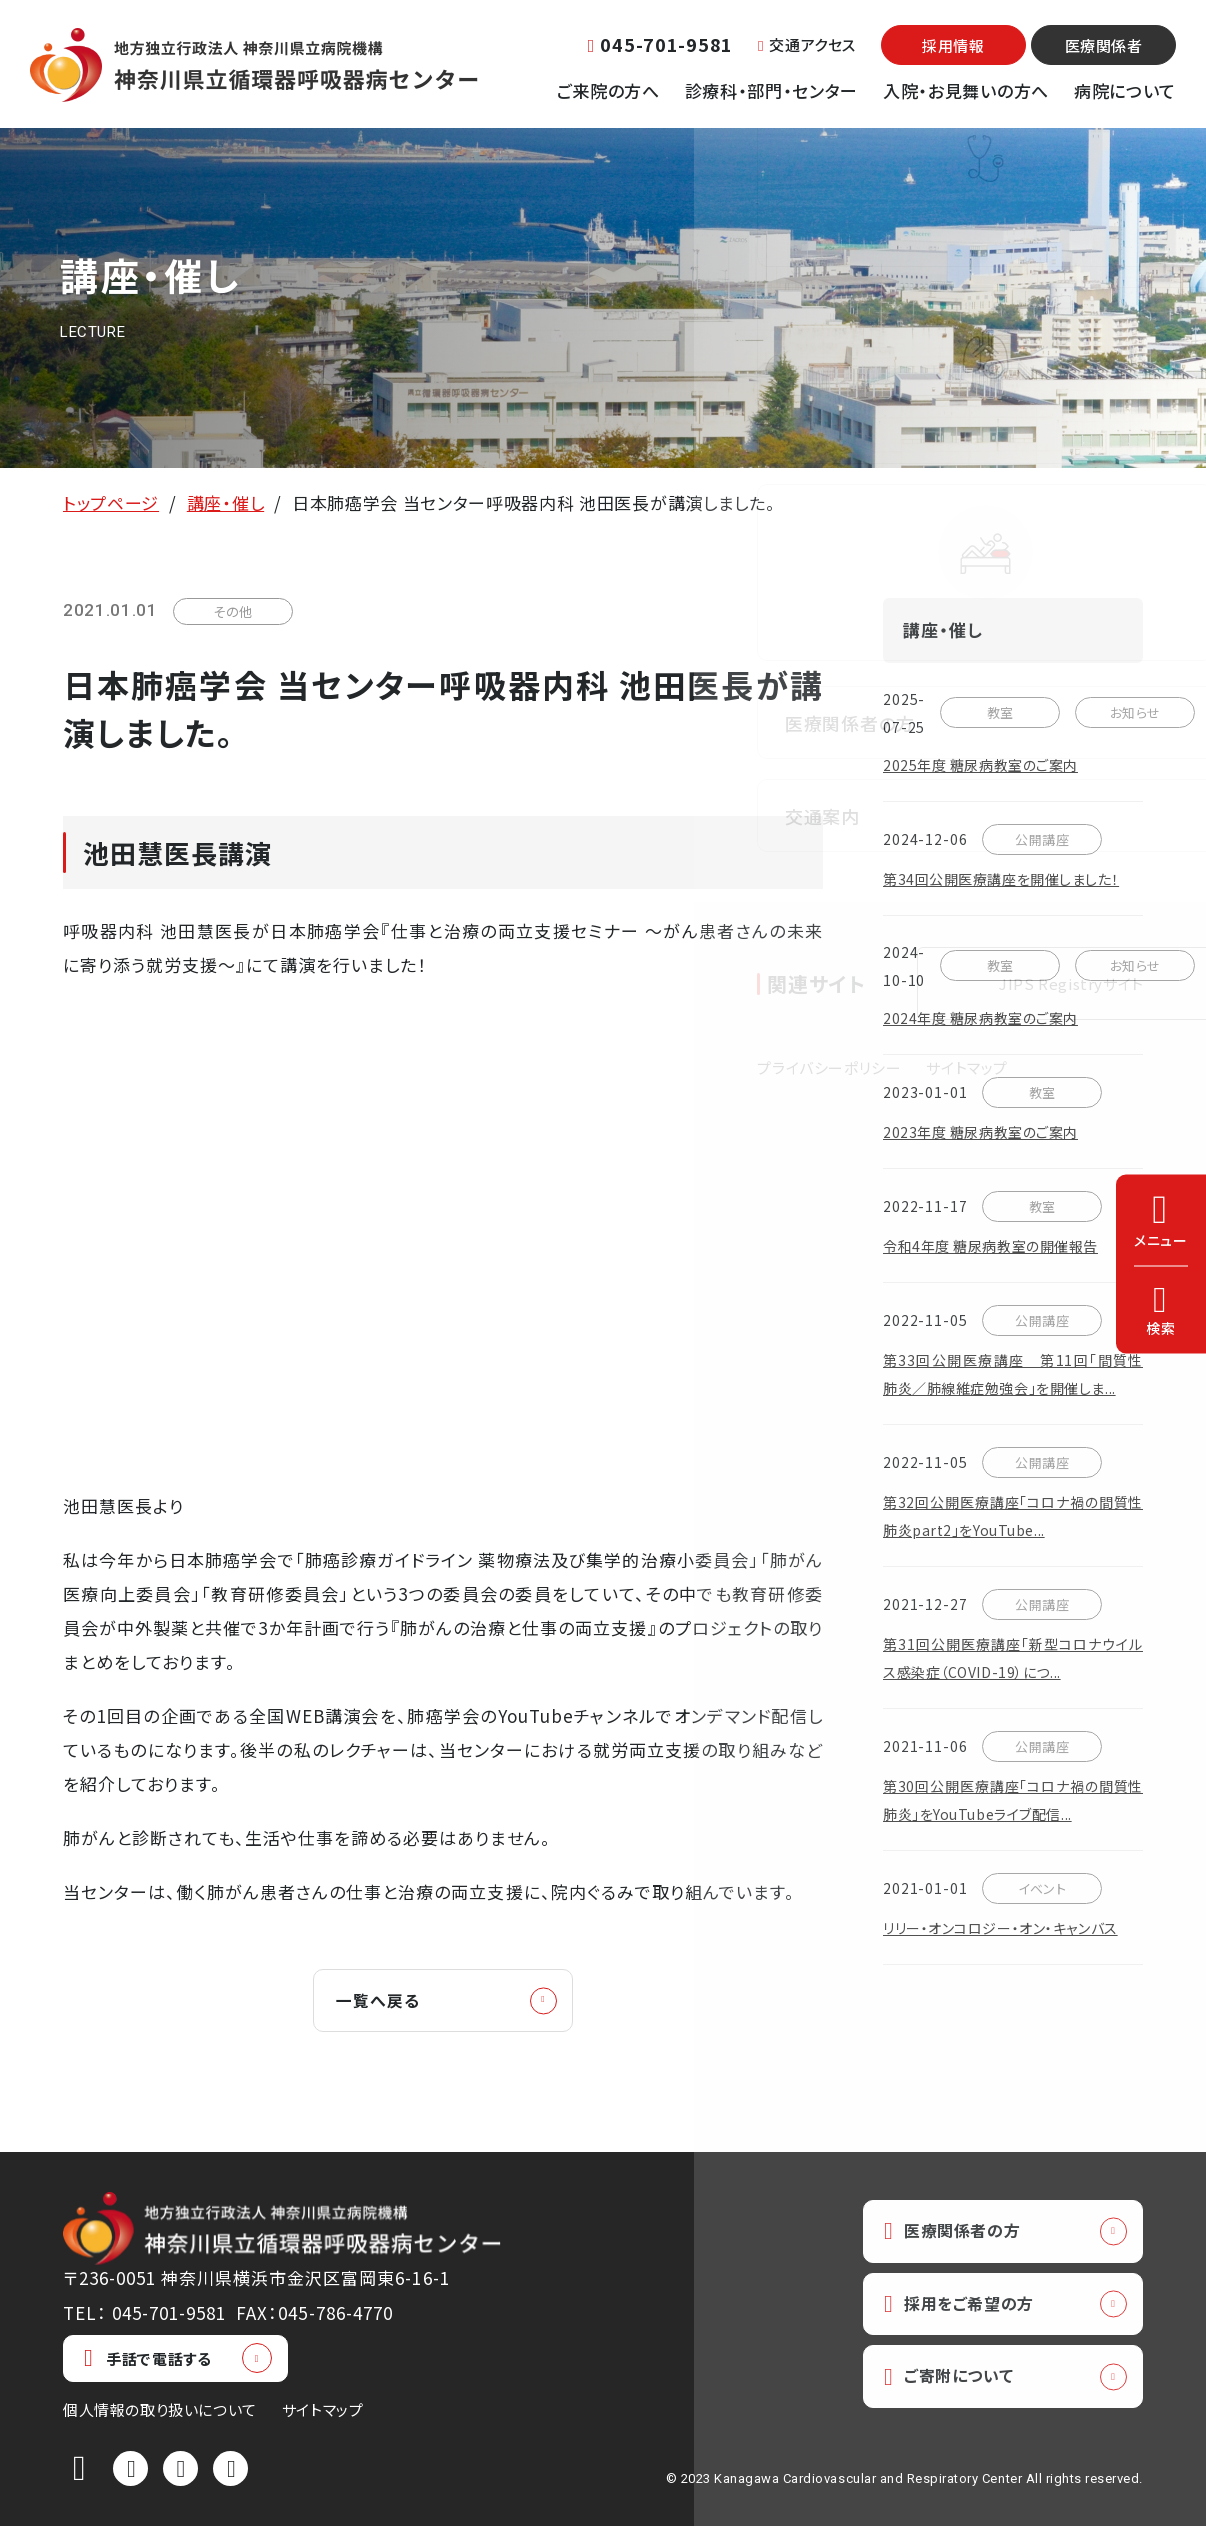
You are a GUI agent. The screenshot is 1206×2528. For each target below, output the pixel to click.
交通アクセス (807, 44)
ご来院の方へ (608, 90)
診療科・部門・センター (771, 90)
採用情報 (953, 45)
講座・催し (225, 502)
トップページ (111, 502)
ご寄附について (953, 2383)
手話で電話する (147, 2361)
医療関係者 (1104, 45)
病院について (1125, 90)
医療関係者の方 (957, 2233)
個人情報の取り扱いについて (160, 2411)
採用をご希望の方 (964, 2308)
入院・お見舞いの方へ (966, 90)
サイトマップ (323, 2411)
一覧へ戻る (383, 2001)
